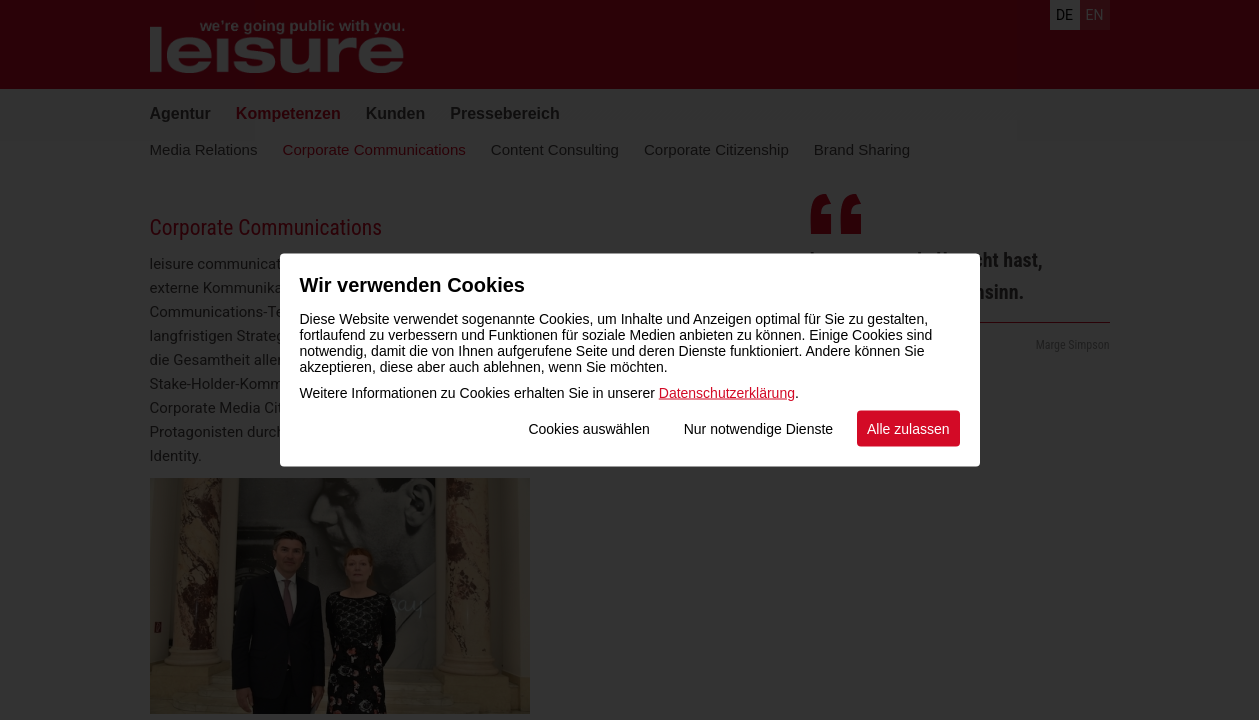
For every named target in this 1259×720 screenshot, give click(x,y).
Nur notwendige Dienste (758, 429)
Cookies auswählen (588, 429)
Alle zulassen (908, 429)
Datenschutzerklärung (727, 393)
